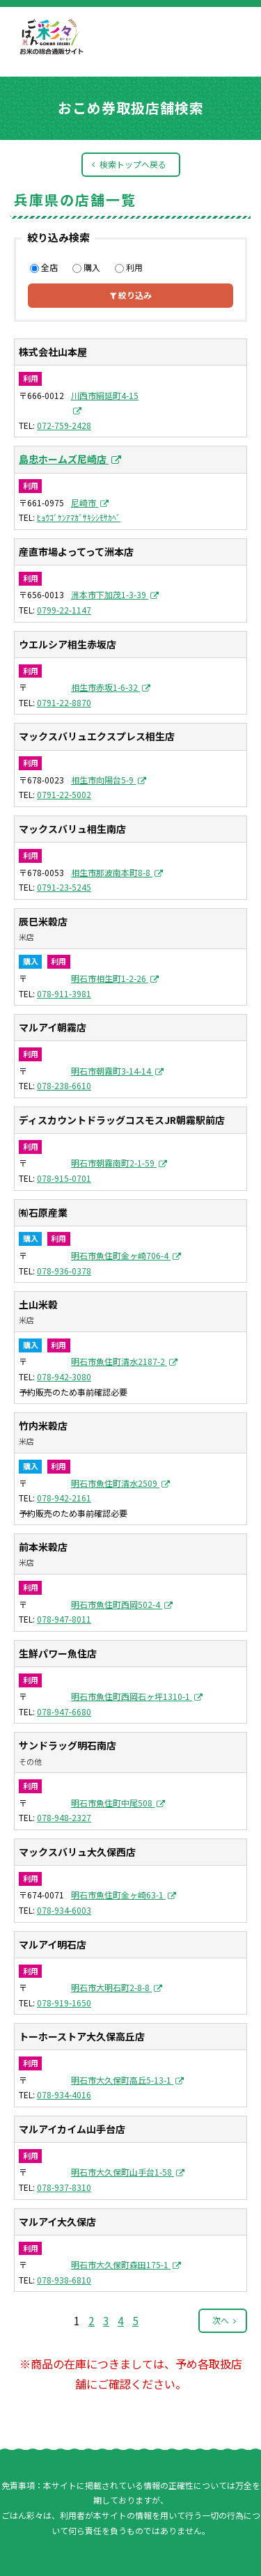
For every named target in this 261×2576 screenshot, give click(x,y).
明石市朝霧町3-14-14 (112, 1071)
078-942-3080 (64, 1376)
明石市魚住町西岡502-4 (116, 1604)
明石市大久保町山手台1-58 (122, 2172)
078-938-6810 (64, 2280)
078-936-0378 (64, 1271)
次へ (220, 2320)
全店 (44, 267)
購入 (86, 267)
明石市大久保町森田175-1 (121, 2264)
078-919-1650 (64, 2002)
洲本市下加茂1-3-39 (109, 594)
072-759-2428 (64, 425)
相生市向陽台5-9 (103, 780)
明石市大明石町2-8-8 (111, 1987)
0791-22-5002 (64, 794)
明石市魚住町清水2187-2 (119, 1361)
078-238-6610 (64, 1085)
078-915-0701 (64, 1178)
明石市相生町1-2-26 (109, 978)
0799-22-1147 (64, 610)
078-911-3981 (64, 993)
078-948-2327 (64, 1817)
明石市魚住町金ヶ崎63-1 (118, 1894)
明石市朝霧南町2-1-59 (114, 1163)
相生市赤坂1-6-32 (105, 687)
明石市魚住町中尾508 (113, 1803)
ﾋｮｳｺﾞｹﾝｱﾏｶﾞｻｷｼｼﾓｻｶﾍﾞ (78, 517)
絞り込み (131, 295)
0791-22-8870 (64, 702)
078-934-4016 (64, 2094)
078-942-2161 (64, 1498)
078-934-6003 (64, 1910)
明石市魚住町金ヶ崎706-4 (121, 1255)
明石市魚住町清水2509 (115, 1483)
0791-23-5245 (64, 887)
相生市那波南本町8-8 (111, 872)
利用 (129, 267)
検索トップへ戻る (133, 164)
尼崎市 (84, 502)
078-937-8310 (64, 2187)
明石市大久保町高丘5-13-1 (122, 2080)
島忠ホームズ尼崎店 (64, 459)
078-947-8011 (64, 1619)
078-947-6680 (64, 1711)
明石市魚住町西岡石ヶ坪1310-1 (131, 1696)
